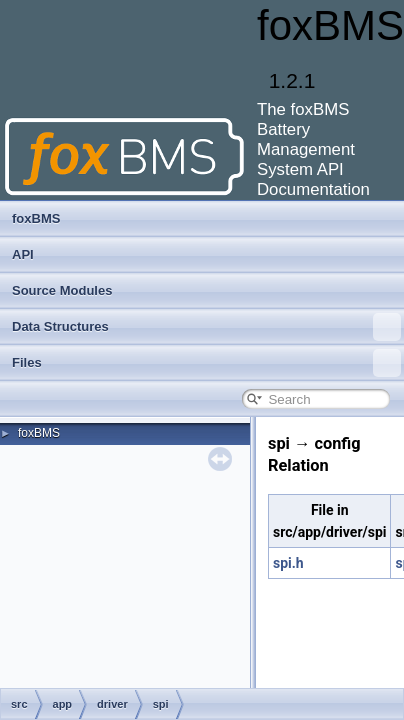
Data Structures (206, 327)
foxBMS (36, 218)
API (23, 254)
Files (206, 363)
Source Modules (62, 290)
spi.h (288, 563)
